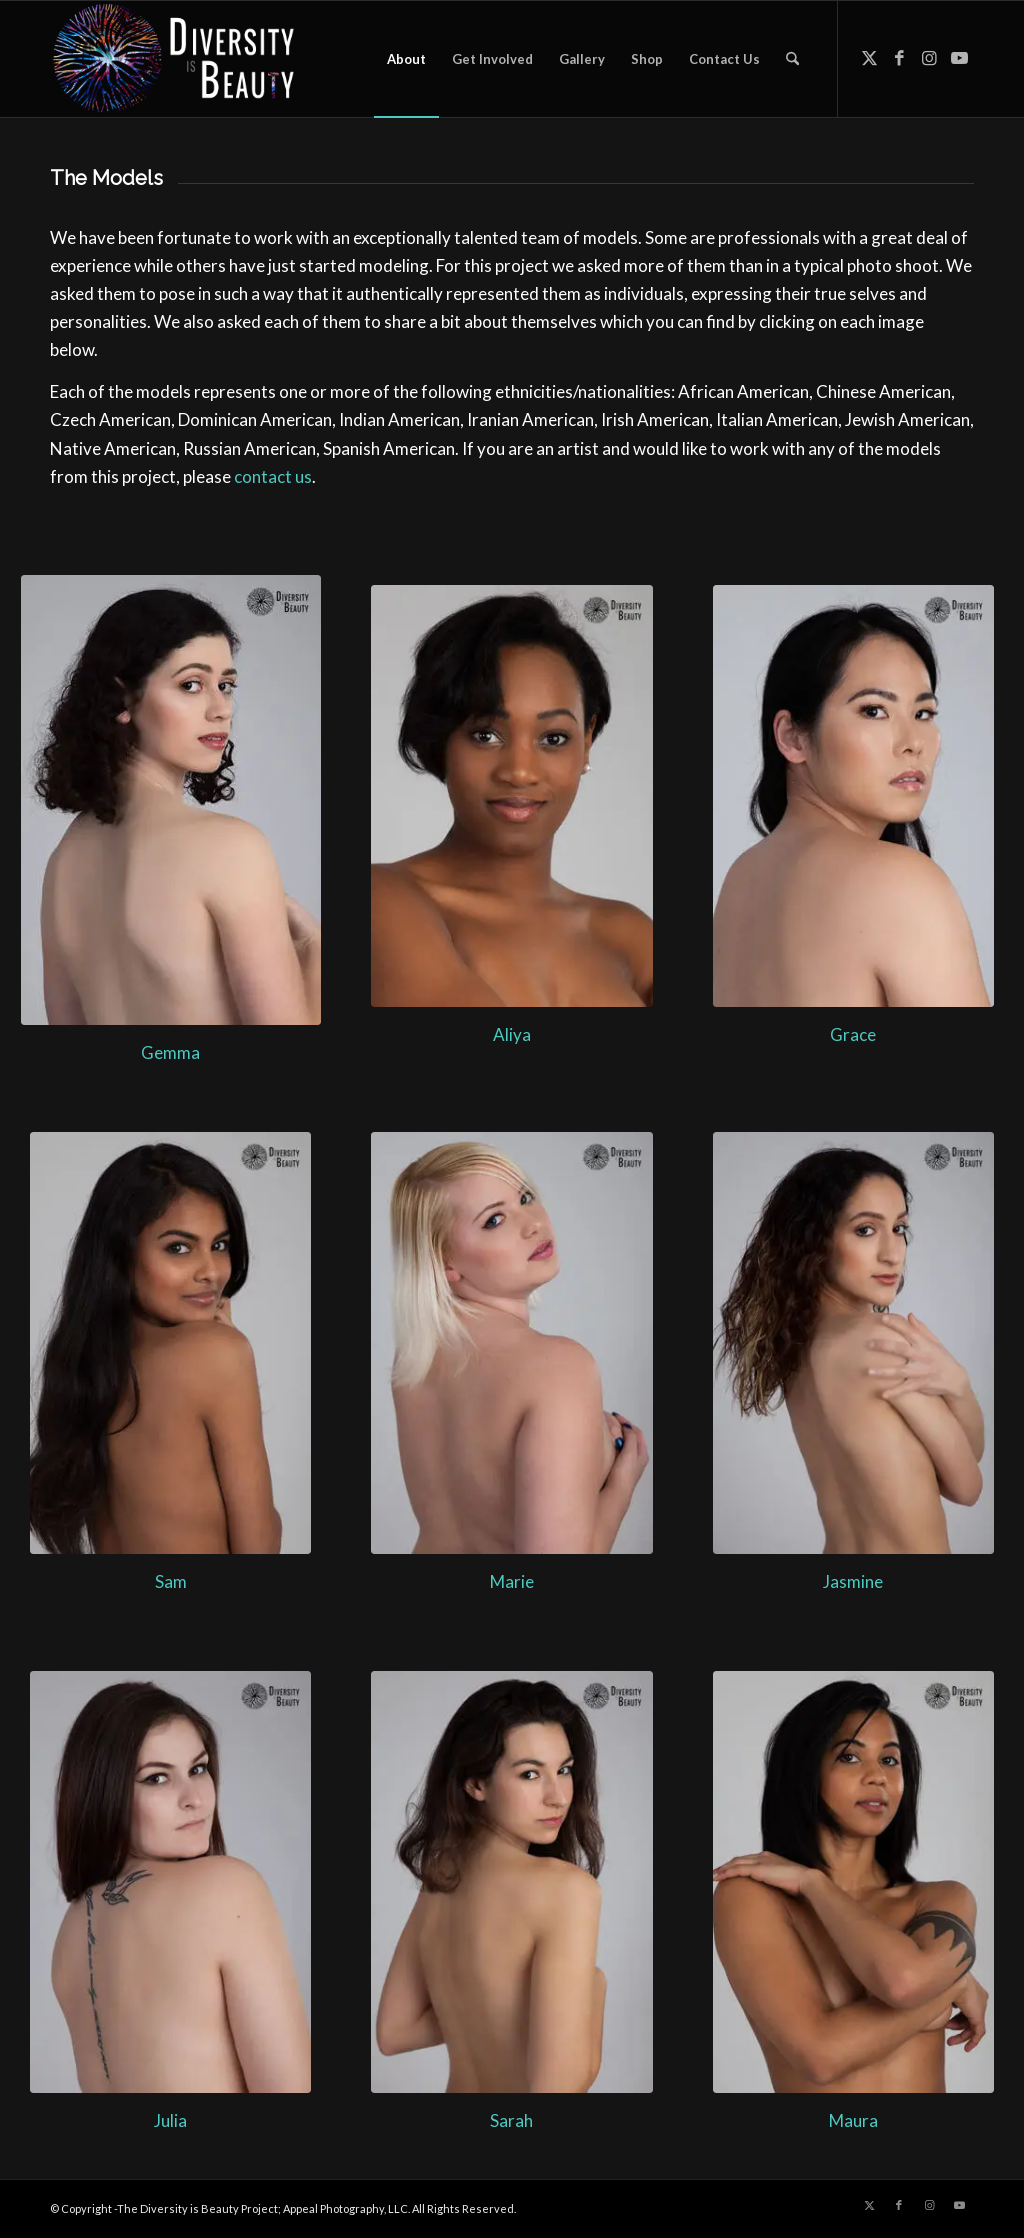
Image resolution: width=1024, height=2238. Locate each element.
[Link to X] (869, 58)
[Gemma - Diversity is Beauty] (171, 800)
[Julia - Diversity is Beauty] (170, 1882)
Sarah (511, 2120)
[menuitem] (406, 59)
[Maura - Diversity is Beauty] (853, 1882)
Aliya (512, 1034)
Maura (853, 2120)
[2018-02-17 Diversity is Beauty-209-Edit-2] (170, 1343)
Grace (853, 1034)
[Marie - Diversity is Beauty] (511, 1343)
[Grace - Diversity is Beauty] (853, 796)
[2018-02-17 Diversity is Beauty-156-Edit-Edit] (853, 1343)
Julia (170, 2120)
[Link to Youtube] (959, 58)
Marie (512, 1581)
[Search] (792, 59)
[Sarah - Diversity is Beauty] (511, 1882)
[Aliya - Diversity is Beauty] (511, 796)
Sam (171, 1581)
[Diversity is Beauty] (173, 59)
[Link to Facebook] (899, 58)
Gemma (170, 1052)
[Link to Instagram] (929, 58)
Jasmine (853, 1581)
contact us (273, 476)
